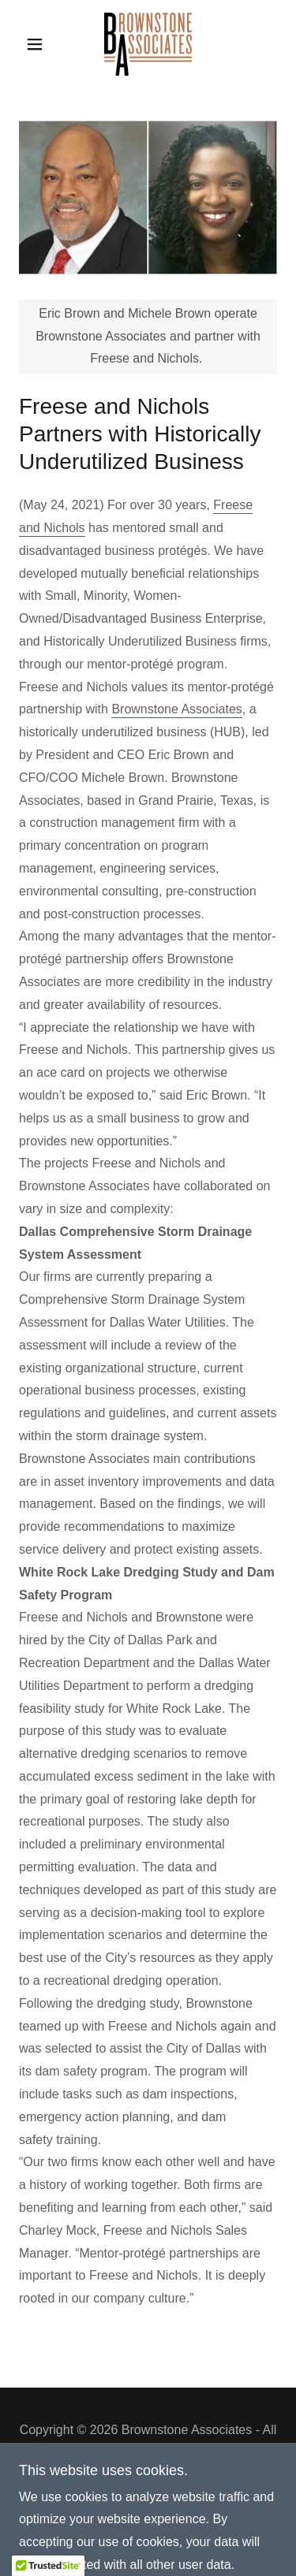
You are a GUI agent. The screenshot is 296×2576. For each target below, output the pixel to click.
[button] (38, 44)
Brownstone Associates (176, 709)
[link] (148, 44)
